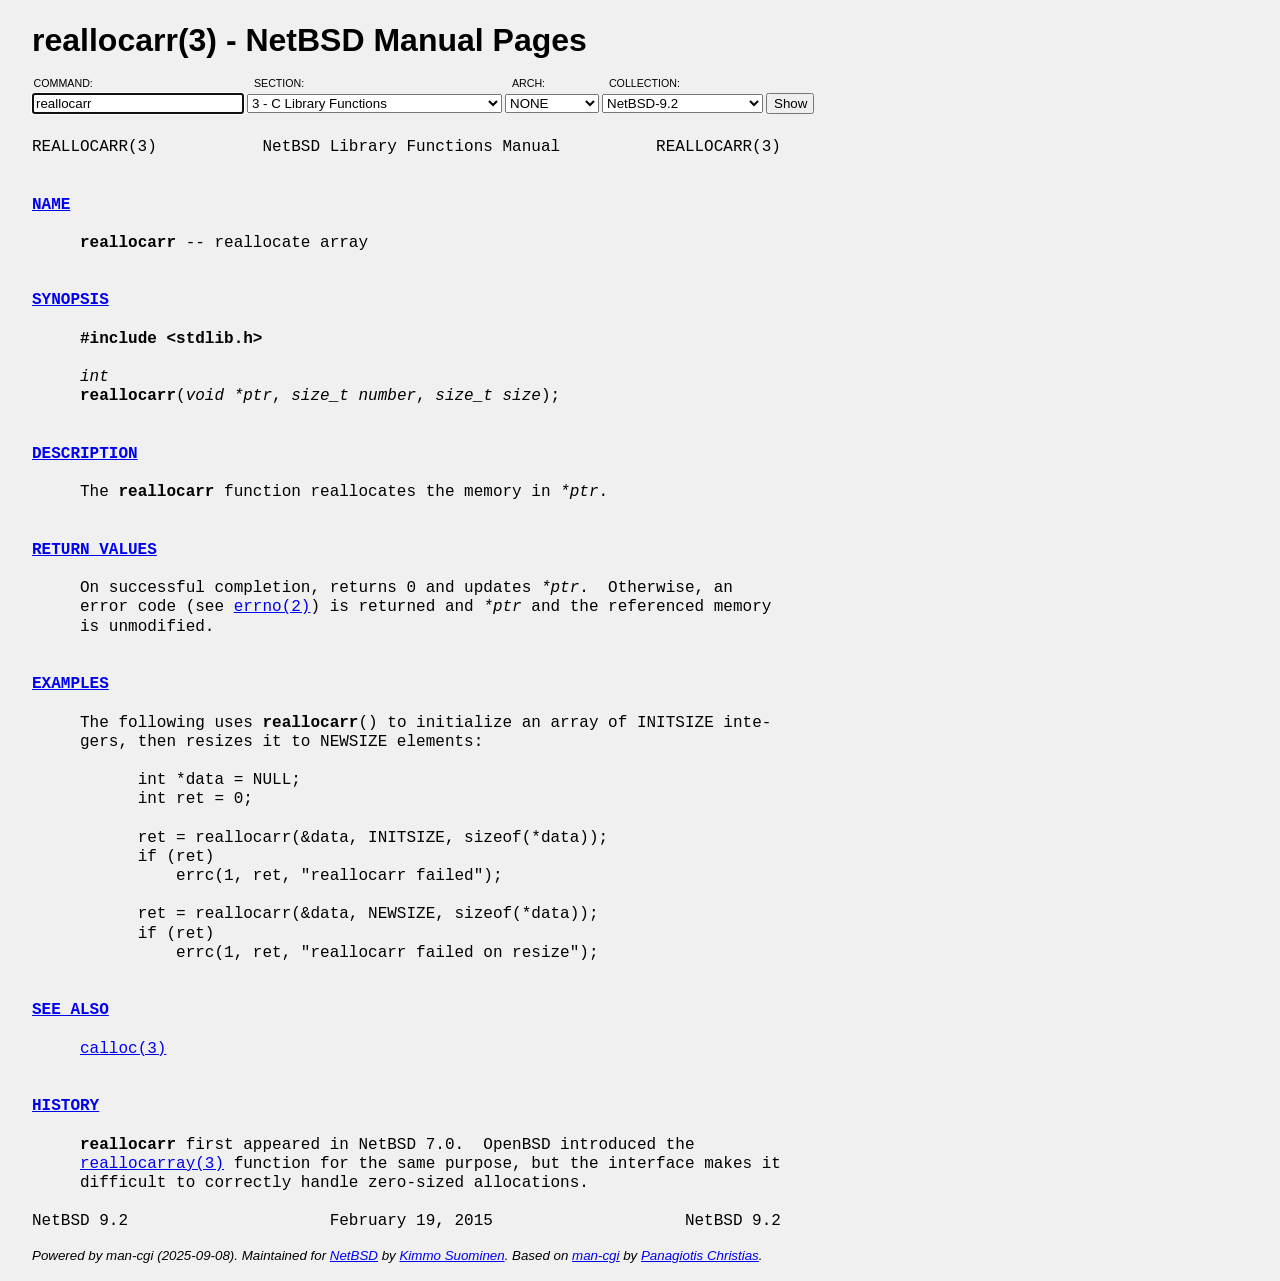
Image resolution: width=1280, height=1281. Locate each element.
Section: (283, 83)
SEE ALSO (70, 1010)
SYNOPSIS (70, 300)
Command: (69, 83)
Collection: (644, 83)
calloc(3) (123, 1049)
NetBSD (354, 1255)
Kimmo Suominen (451, 1255)
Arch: (537, 83)
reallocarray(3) (152, 1164)
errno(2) (272, 607)
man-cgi (595, 1255)
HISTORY (65, 1106)
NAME (51, 205)
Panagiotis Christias (700, 1255)
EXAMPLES (70, 684)
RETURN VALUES (94, 550)
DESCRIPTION (85, 454)
